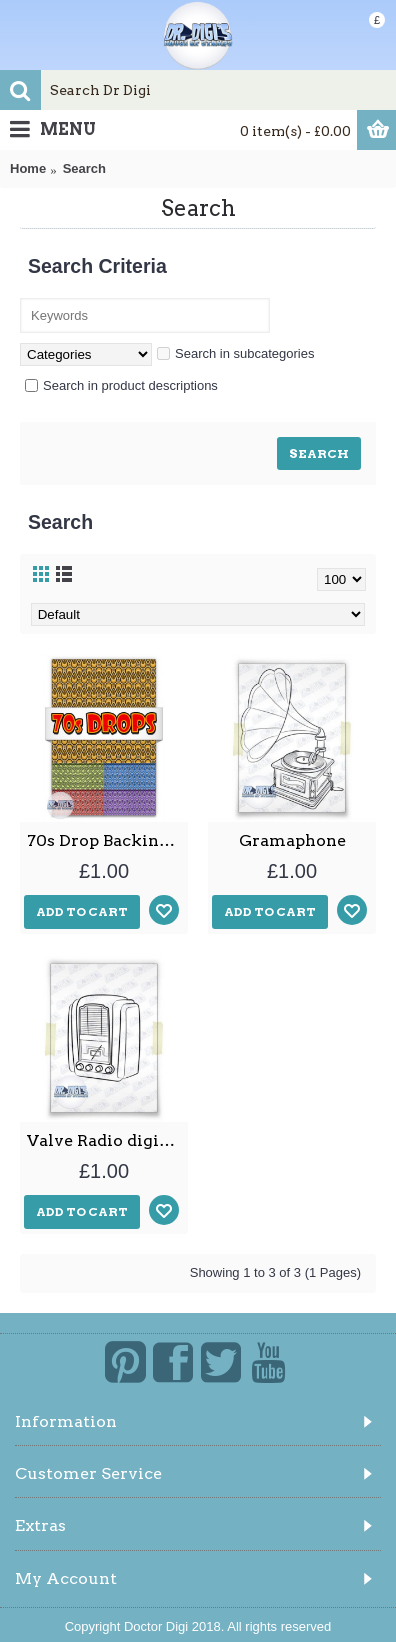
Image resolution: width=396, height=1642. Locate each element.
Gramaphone (292, 840)
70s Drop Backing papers (107, 840)
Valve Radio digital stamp (107, 1140)
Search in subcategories (235, 353)
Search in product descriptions (121, 385)
